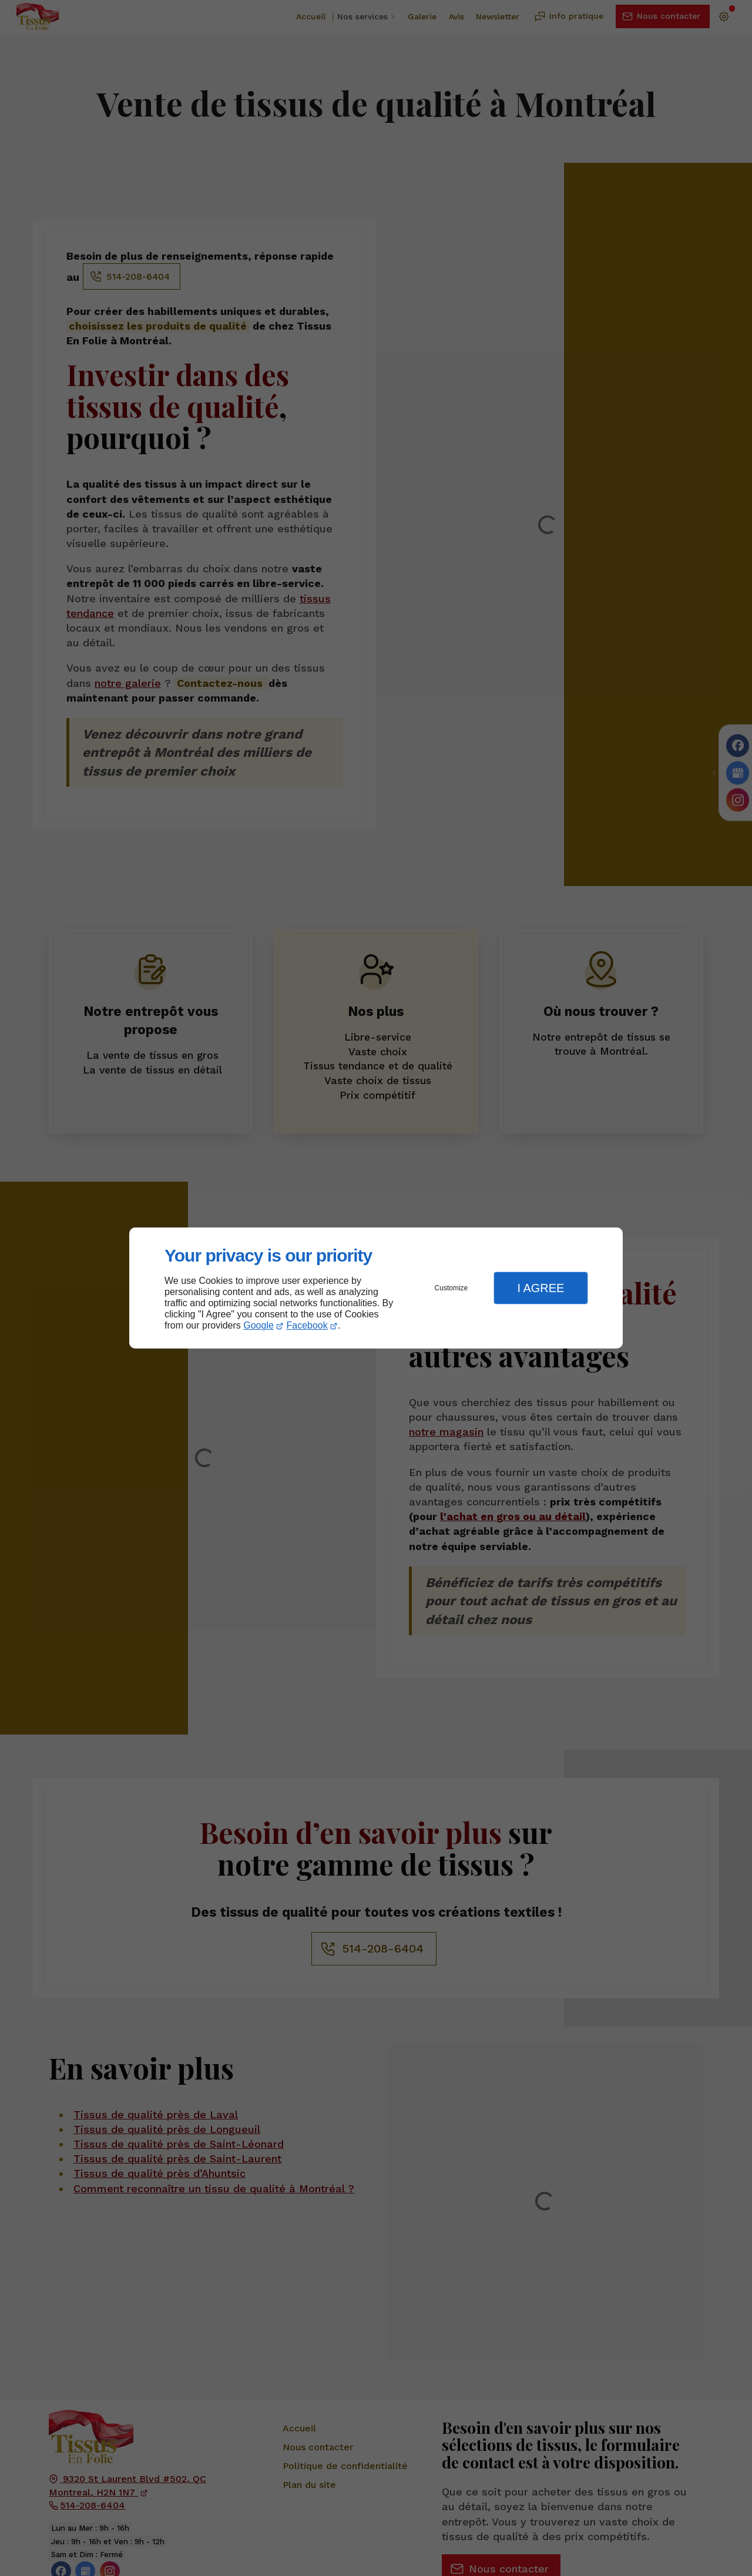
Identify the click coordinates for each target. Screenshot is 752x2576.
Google (258, 1325)
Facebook (307, 1325)
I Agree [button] (540, 1288)
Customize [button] (451, 1288)
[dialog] (376, 1288)
